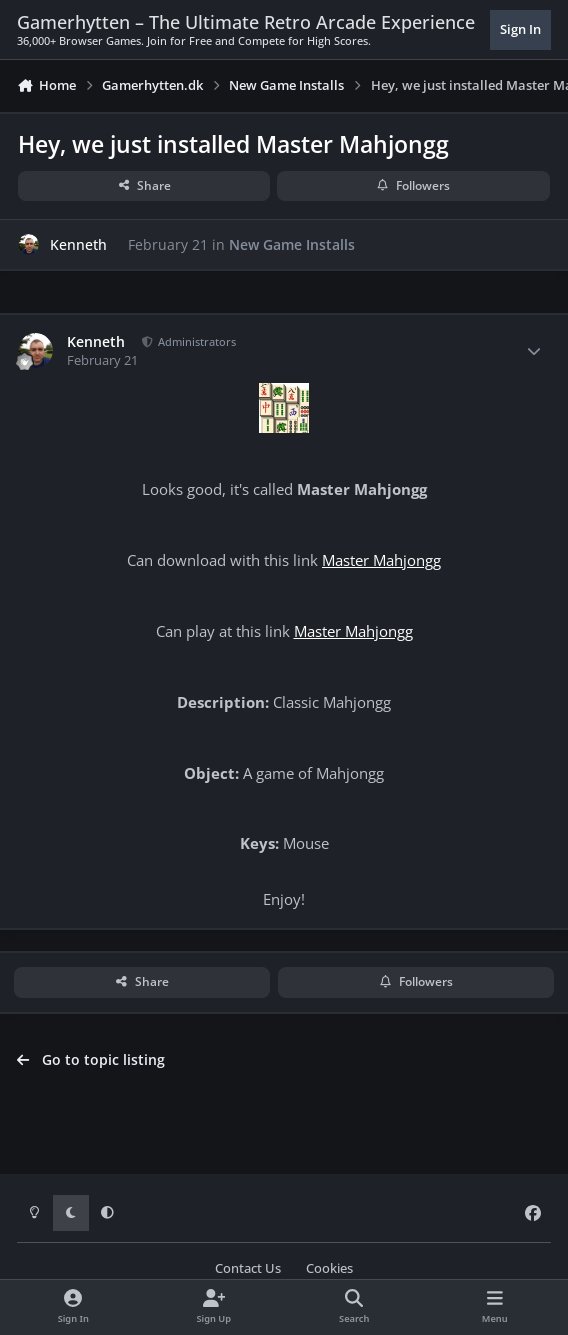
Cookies (329, 1268)
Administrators (195, 341)
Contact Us (248, 1268)
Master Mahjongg (381, 560)
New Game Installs (292, 243)
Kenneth (78, 243)
